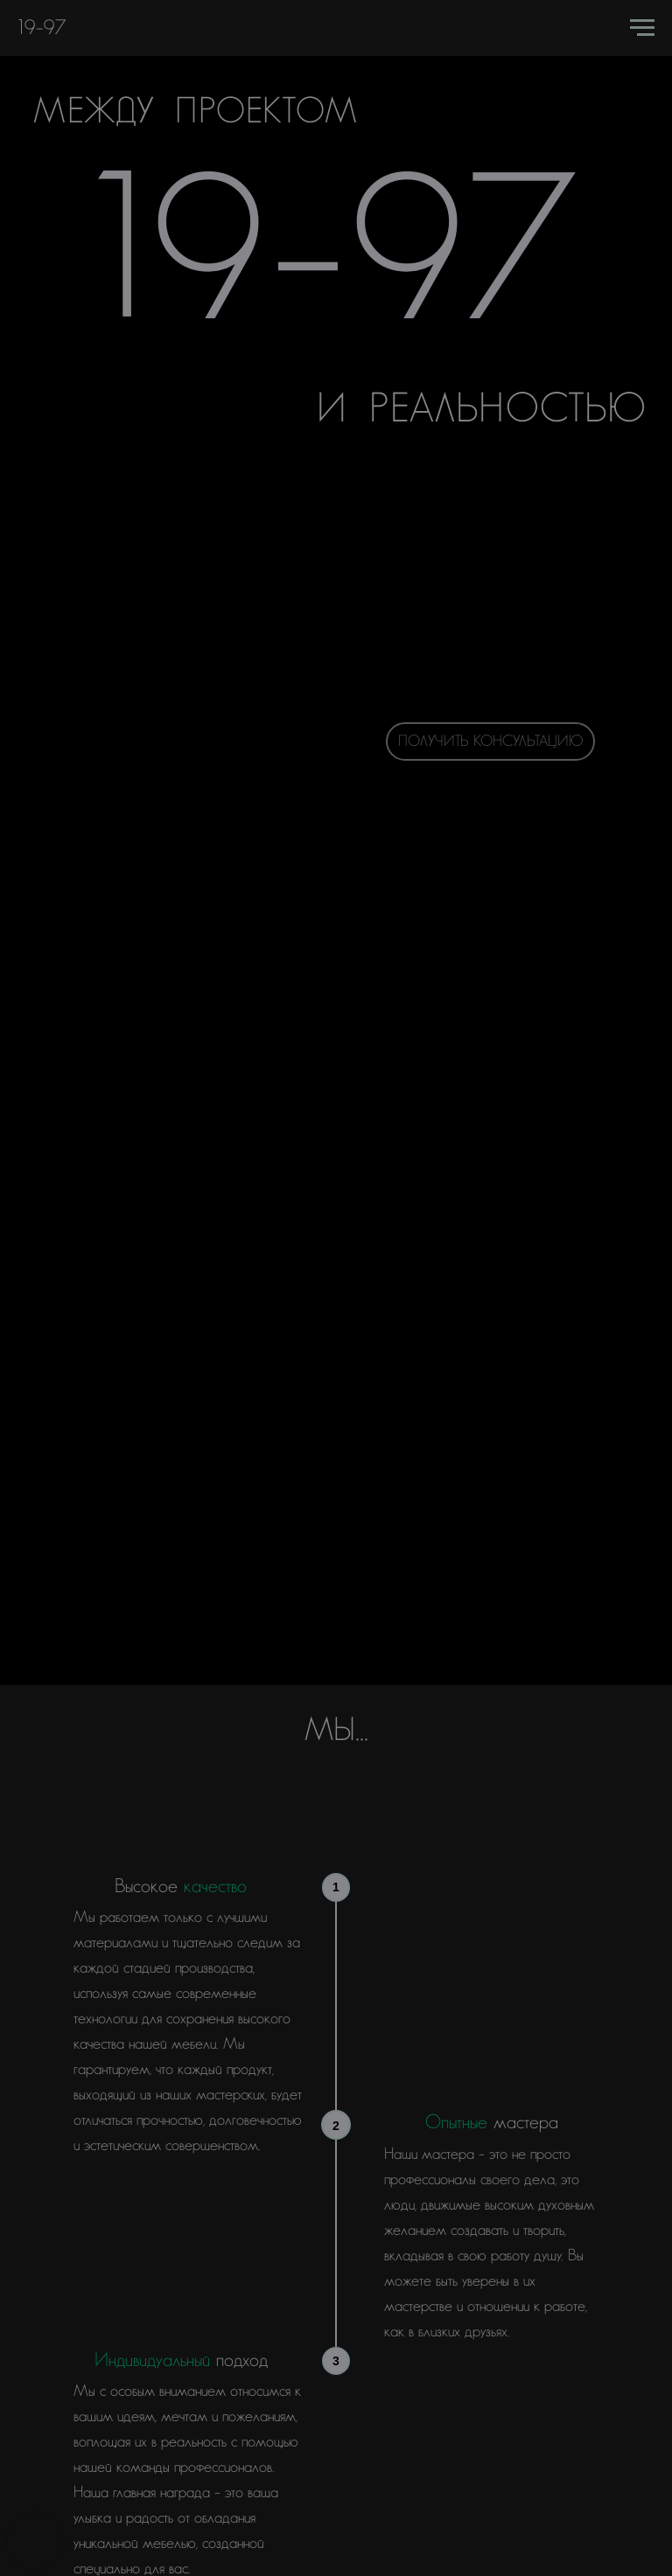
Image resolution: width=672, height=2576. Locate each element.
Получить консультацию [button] (490, 741)
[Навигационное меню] (642, 28)
